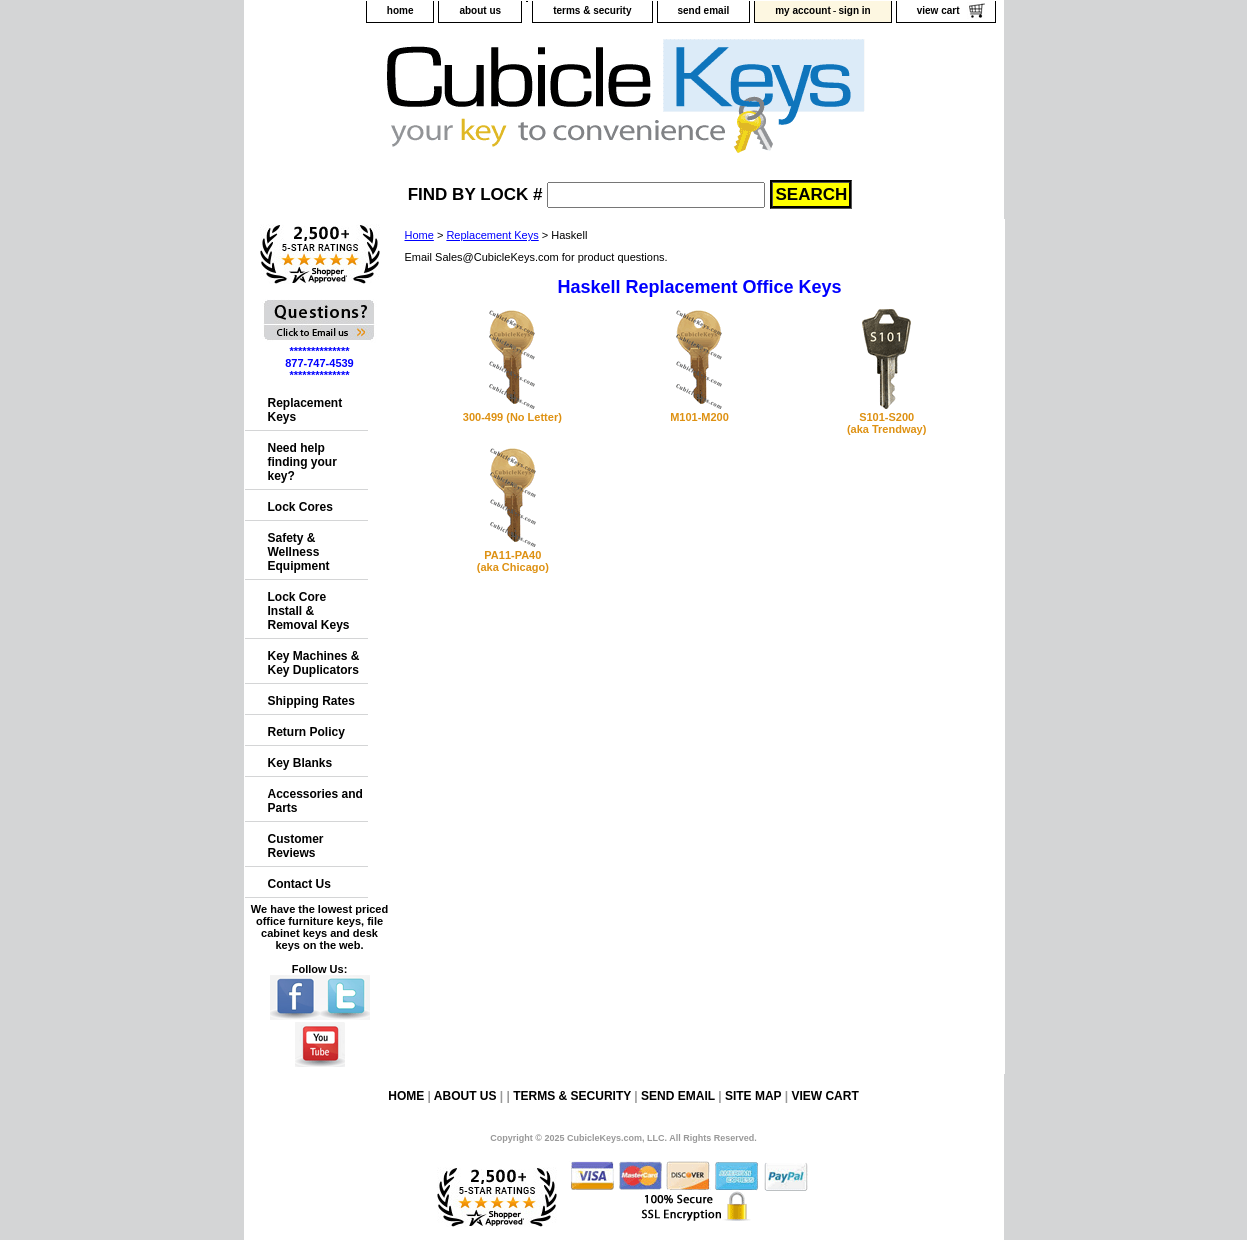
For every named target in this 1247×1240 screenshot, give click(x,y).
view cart (938, 10)
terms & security (592, 10)
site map (753, 1096)
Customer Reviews (296, 846)
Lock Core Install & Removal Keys (309, 611)
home (400, 10)
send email (704, 10)
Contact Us (299, 884)
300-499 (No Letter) (512, 417)
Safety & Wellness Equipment (299, 552)
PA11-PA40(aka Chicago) (513, 561)
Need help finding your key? (302, 462)
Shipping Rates (311, 701)
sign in (854, 10)
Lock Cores (300, 507)
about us (480, 10)
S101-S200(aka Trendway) (886, 423)
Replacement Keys (492, 235)
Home (419, 235)
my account (803, 10)
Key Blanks (300, 763)
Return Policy (306, 732)
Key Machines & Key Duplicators (314, 663)
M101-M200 (699, 417)
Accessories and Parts (315, 801)
